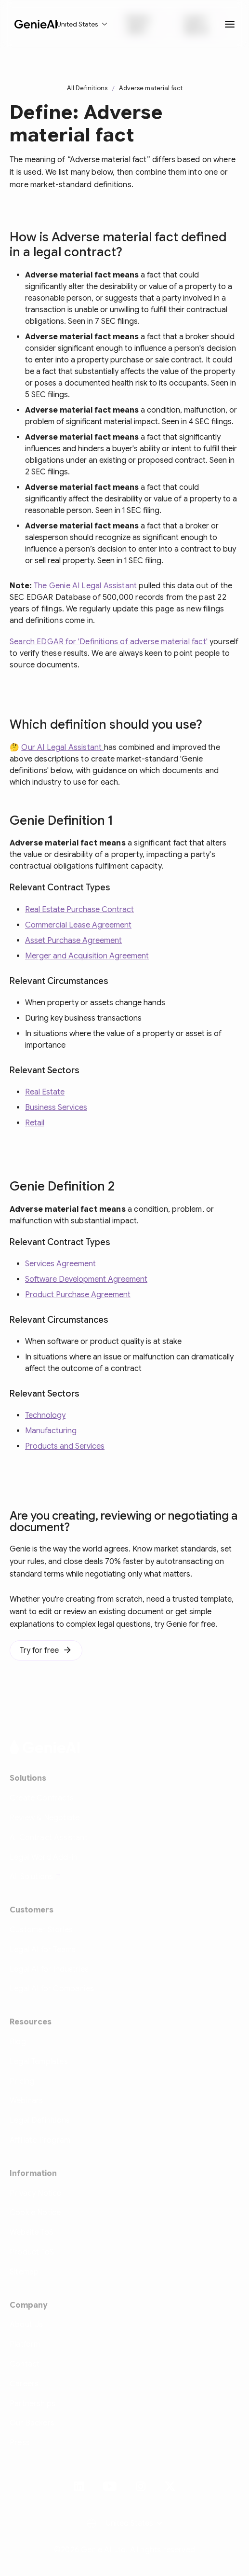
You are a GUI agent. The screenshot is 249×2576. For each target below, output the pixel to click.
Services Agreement (60, 1264)
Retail (34, 1123)
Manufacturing (51, 1431)
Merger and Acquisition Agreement (87, 956)
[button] (82, 24)
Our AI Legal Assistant (62, 747)
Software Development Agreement (86, 1279)
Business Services (56, 1107)
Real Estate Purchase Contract (79, 909)
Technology (45, 1415)
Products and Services (65, 1446)
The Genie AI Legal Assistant (85, 586)
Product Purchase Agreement (78, 1295)
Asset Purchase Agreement (73, 940)
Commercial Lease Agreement (78, 925)
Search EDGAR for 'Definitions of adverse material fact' (109, 642)
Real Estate (45, 1092)
